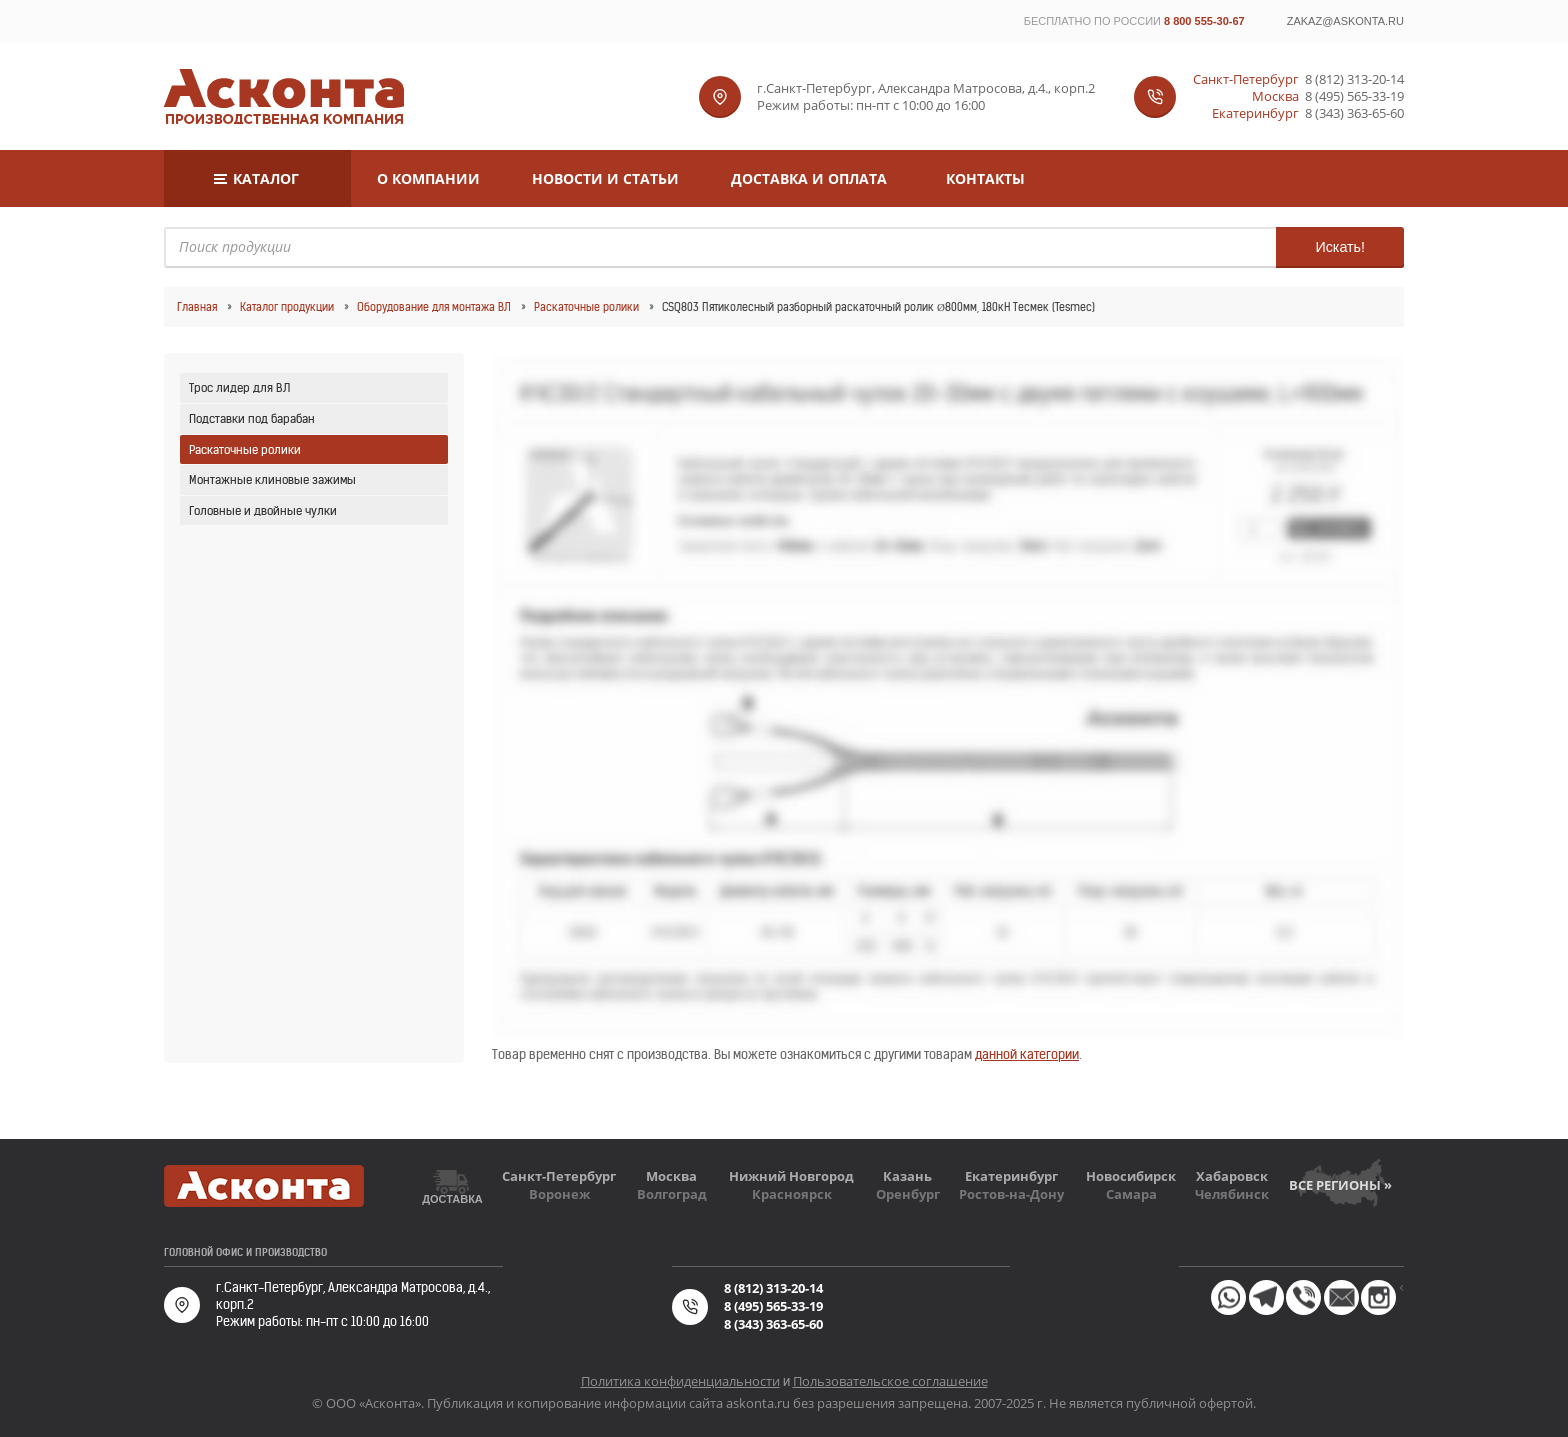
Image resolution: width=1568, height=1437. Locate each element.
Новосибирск (1131, 1176)
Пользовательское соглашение (890, 1381)
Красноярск (792, 1194)
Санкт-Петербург (559, 1176)
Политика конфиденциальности (680, 1381)
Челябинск (1232, 1194)
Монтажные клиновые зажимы (272, 479)
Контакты (985, 178)
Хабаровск (1232, 1176)
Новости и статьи (605, 178)
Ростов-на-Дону (1011, 1194)
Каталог (266, 178)
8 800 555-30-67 (1204, 21)
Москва (671, 1176)
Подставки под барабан (252, 418)
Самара (1131, 1194)
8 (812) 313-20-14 (1354, 79)
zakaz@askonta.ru (1345, 21)
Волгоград (672, 1194)
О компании (428, 178)
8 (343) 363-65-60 (1354, 113)
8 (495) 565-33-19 (1354, 96)
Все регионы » (1340, 1185)
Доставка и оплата (809, 178)
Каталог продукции (287, 307)
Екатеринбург (1011, 1176)
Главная (197, 307)
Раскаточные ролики (586, 307)
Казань (907, 1176)
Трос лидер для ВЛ (239, 387)
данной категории (1027, 1054)
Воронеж (559, 1194)
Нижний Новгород (791, 1176)
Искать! (1340, 247)
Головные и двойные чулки (263, 510)
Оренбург (908, 1194)
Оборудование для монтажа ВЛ (434, 307)
